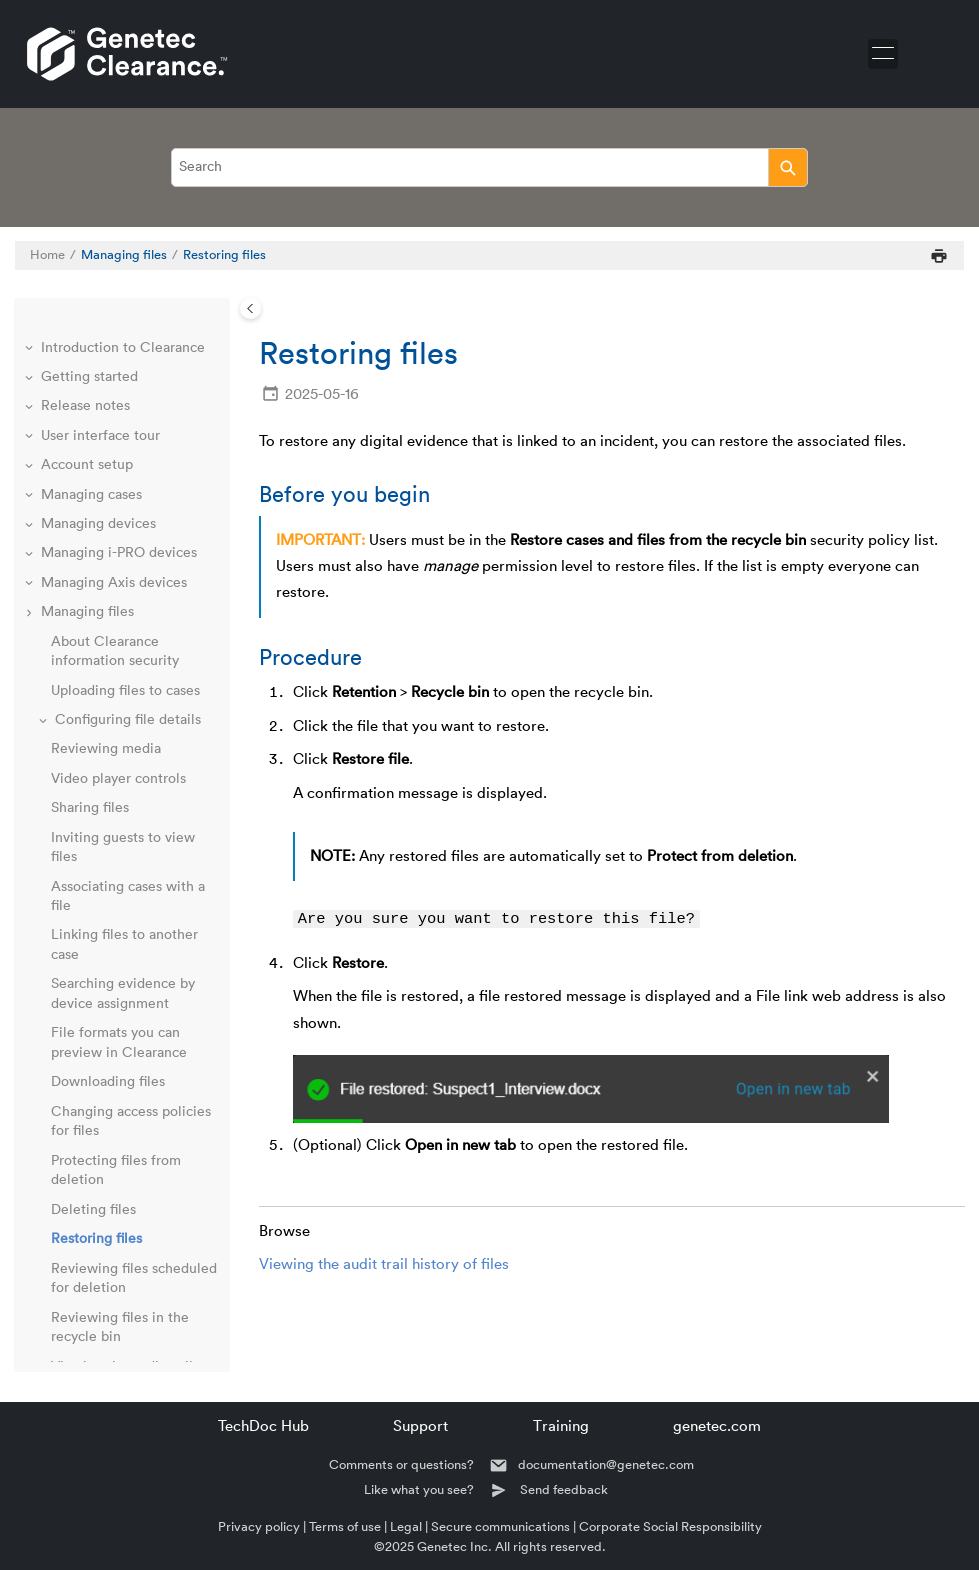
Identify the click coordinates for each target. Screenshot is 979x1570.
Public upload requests (113, 1069)
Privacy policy (259, 1526)
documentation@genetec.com (606, 1464)
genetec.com (717, 1426)
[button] (43, 326)
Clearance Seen (91, 1236)
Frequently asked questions (128, 1265)
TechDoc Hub (263, 1426)
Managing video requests (121, 962)
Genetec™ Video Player (116, 1206)
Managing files (124, 255)
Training (561, 1426)
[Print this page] (939, 255)
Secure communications (500, 1526)
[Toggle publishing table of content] (250, 308)
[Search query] (489, 167)
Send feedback (564, 1489)
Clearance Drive (92, 1128)
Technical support (92, 1324)
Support (420, 1426)
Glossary (64, 1295)
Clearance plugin (95, 1099)
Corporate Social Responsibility (670, 1526)
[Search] (787, 167)
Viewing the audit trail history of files (384, 1265)
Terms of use (345, 1526)
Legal (406, 1526)
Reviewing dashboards (112, 1040)
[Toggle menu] (883, 54)
